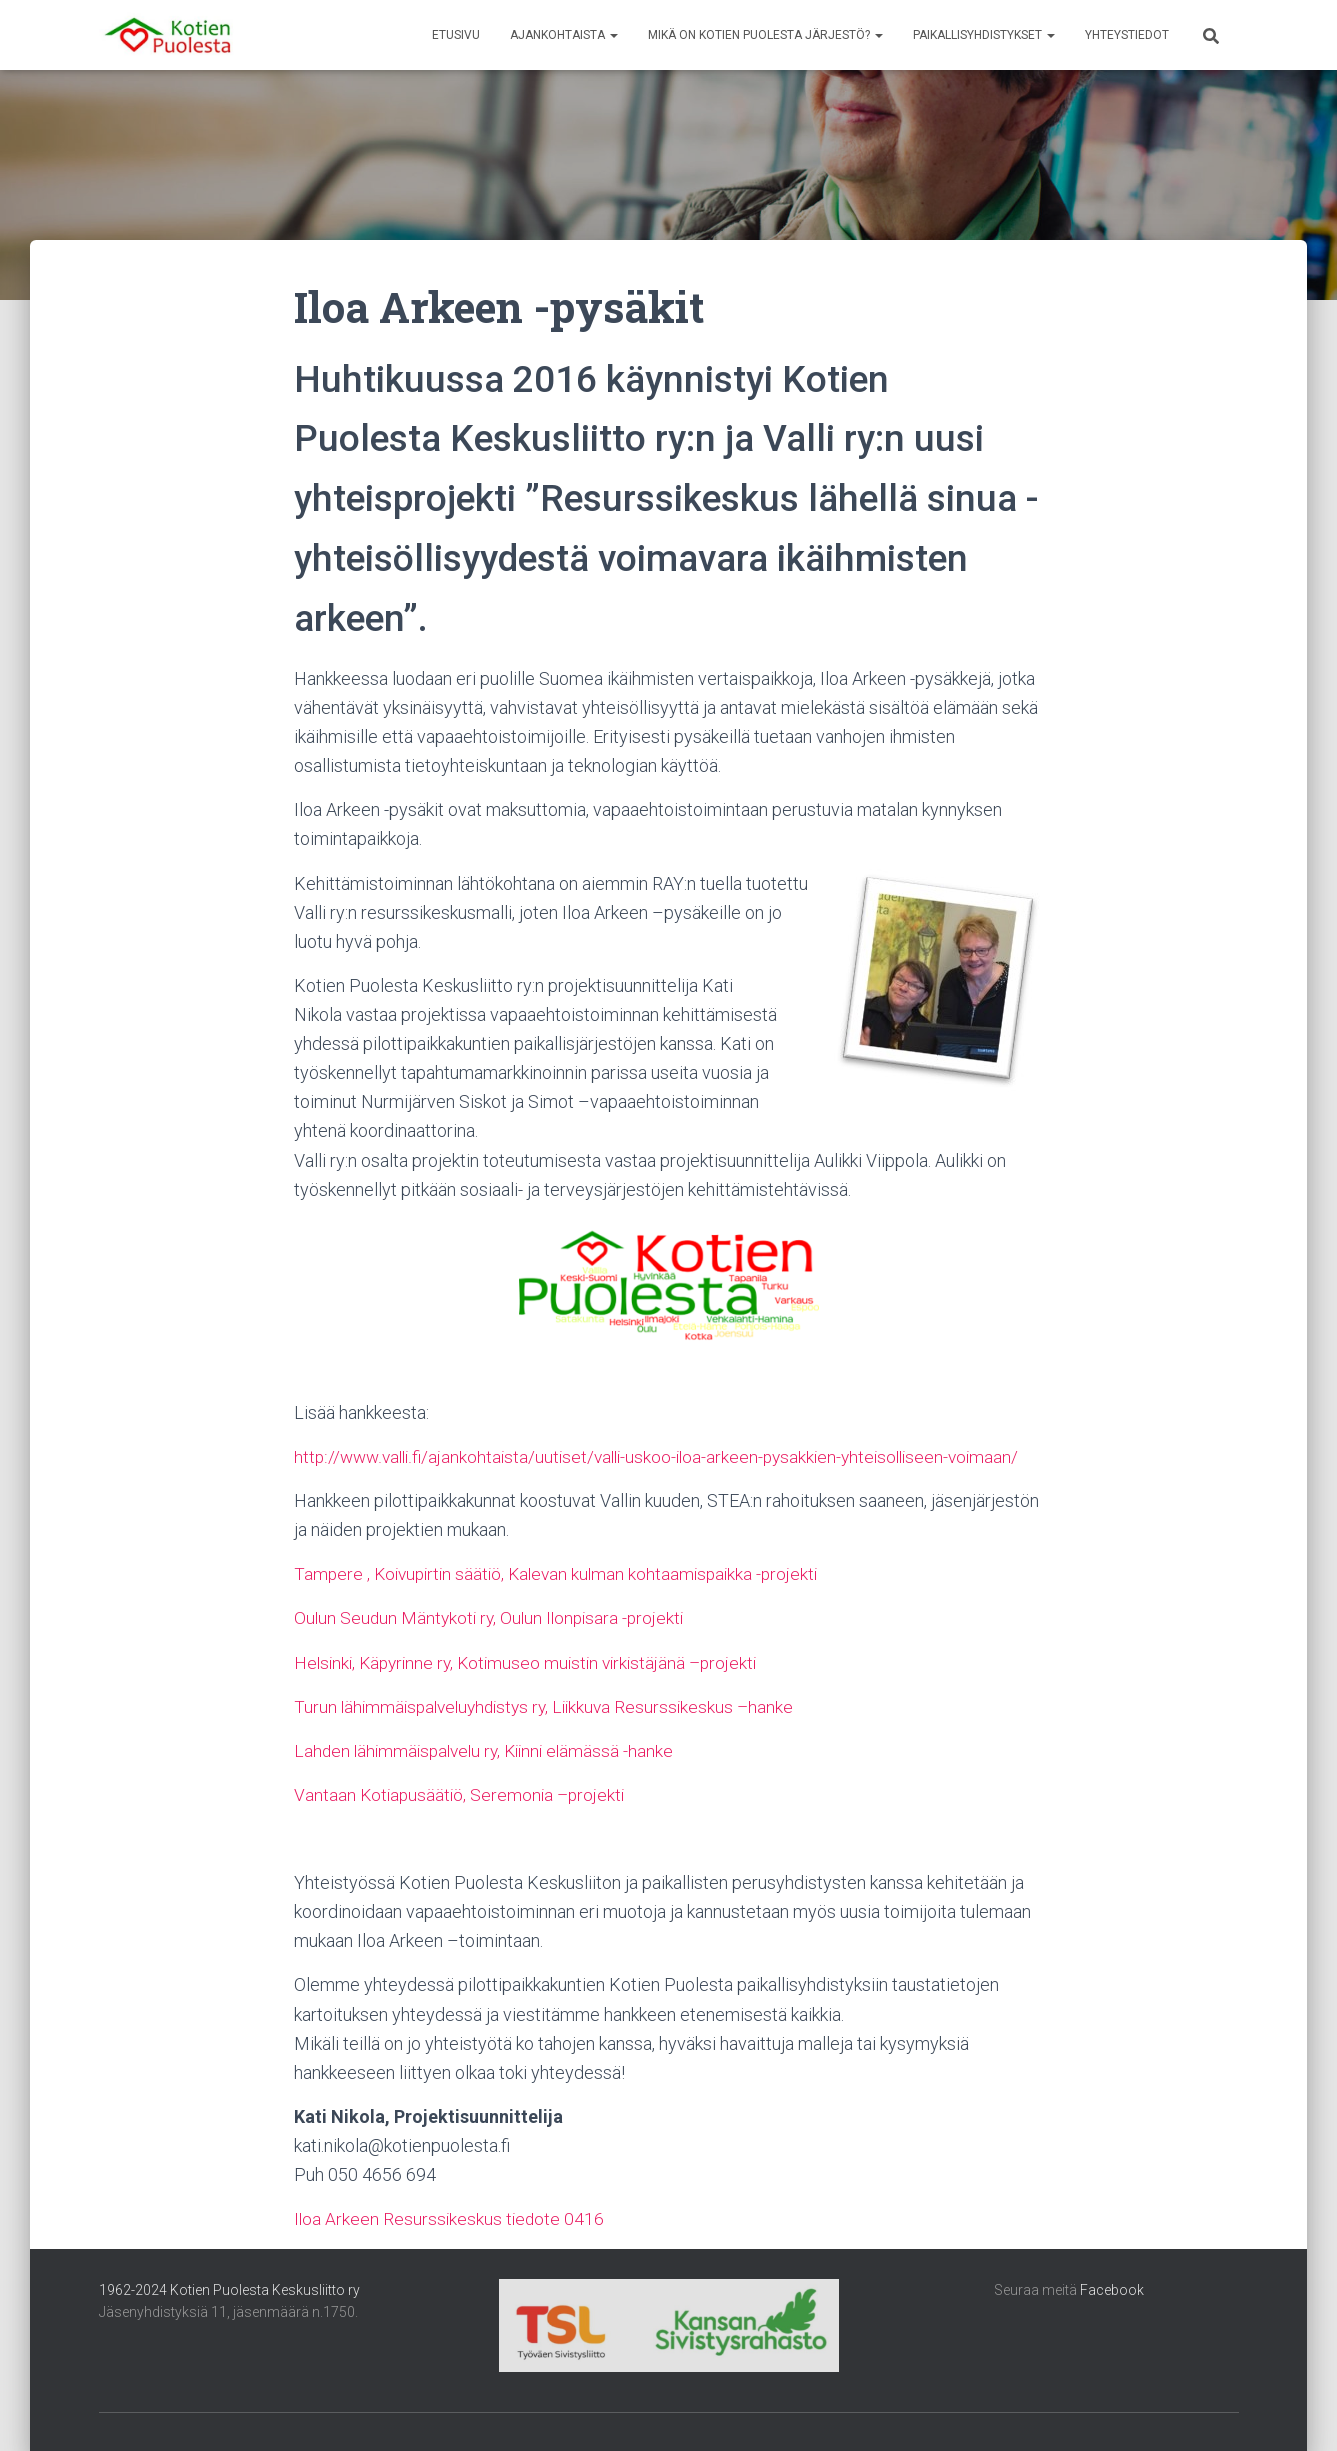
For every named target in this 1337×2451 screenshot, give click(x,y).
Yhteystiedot (1127, 35)
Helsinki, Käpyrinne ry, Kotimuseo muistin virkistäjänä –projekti (534, 1662)
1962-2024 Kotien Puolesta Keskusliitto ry (229, 2290)
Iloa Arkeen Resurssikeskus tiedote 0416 (451, 2218)
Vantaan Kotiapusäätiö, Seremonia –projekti (463, 1794)
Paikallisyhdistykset (984, 35)
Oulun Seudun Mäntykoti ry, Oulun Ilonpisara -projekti (494, 1617)
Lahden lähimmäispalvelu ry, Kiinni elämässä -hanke (490, 1750)
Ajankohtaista (564, 35)
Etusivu (456, 35)
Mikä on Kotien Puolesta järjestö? (765, 35)
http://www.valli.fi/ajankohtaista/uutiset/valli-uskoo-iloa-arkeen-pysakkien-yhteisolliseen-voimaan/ (667, 1456)
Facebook (1112, 2290)
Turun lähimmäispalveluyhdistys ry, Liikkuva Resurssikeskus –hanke (552, 1706)
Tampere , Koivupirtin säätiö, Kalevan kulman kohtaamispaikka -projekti (564, 1573)
